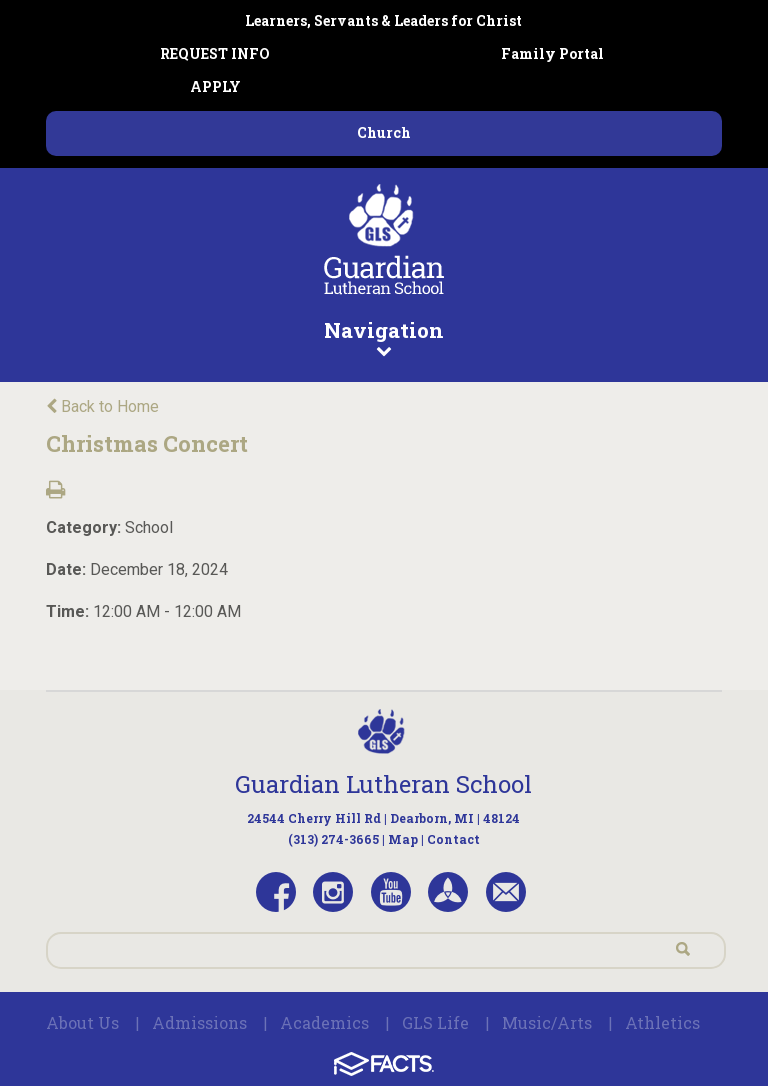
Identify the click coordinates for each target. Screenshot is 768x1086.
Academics (324, 1022)
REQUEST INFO (215, 53)
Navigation (384, 337)
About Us (82, 1022)
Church (384, 132)
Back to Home (102, 406)
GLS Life (435, 1022)
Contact (453, 839)
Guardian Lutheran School (383, 784)
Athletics (662, 1022)
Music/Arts (547, 1022)
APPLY (215, 86)
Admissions (199, 1022)
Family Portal (552, 53)
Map (403, 839)
